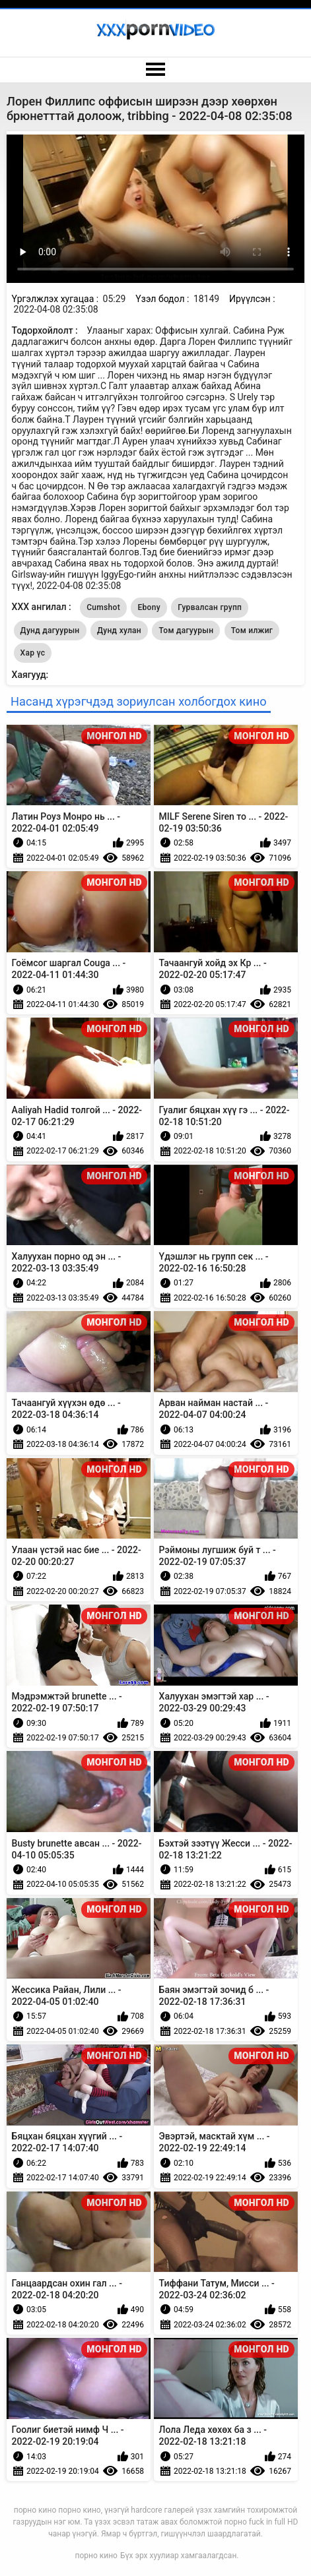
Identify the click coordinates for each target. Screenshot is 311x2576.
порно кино (96, 2555)
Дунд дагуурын (50, 630)
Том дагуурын (185, 630)
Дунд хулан (119, 630)
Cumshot (103, 607)
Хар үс (33, 653)
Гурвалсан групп (210, 607)
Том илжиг (252, 630)
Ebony (148, 607)
